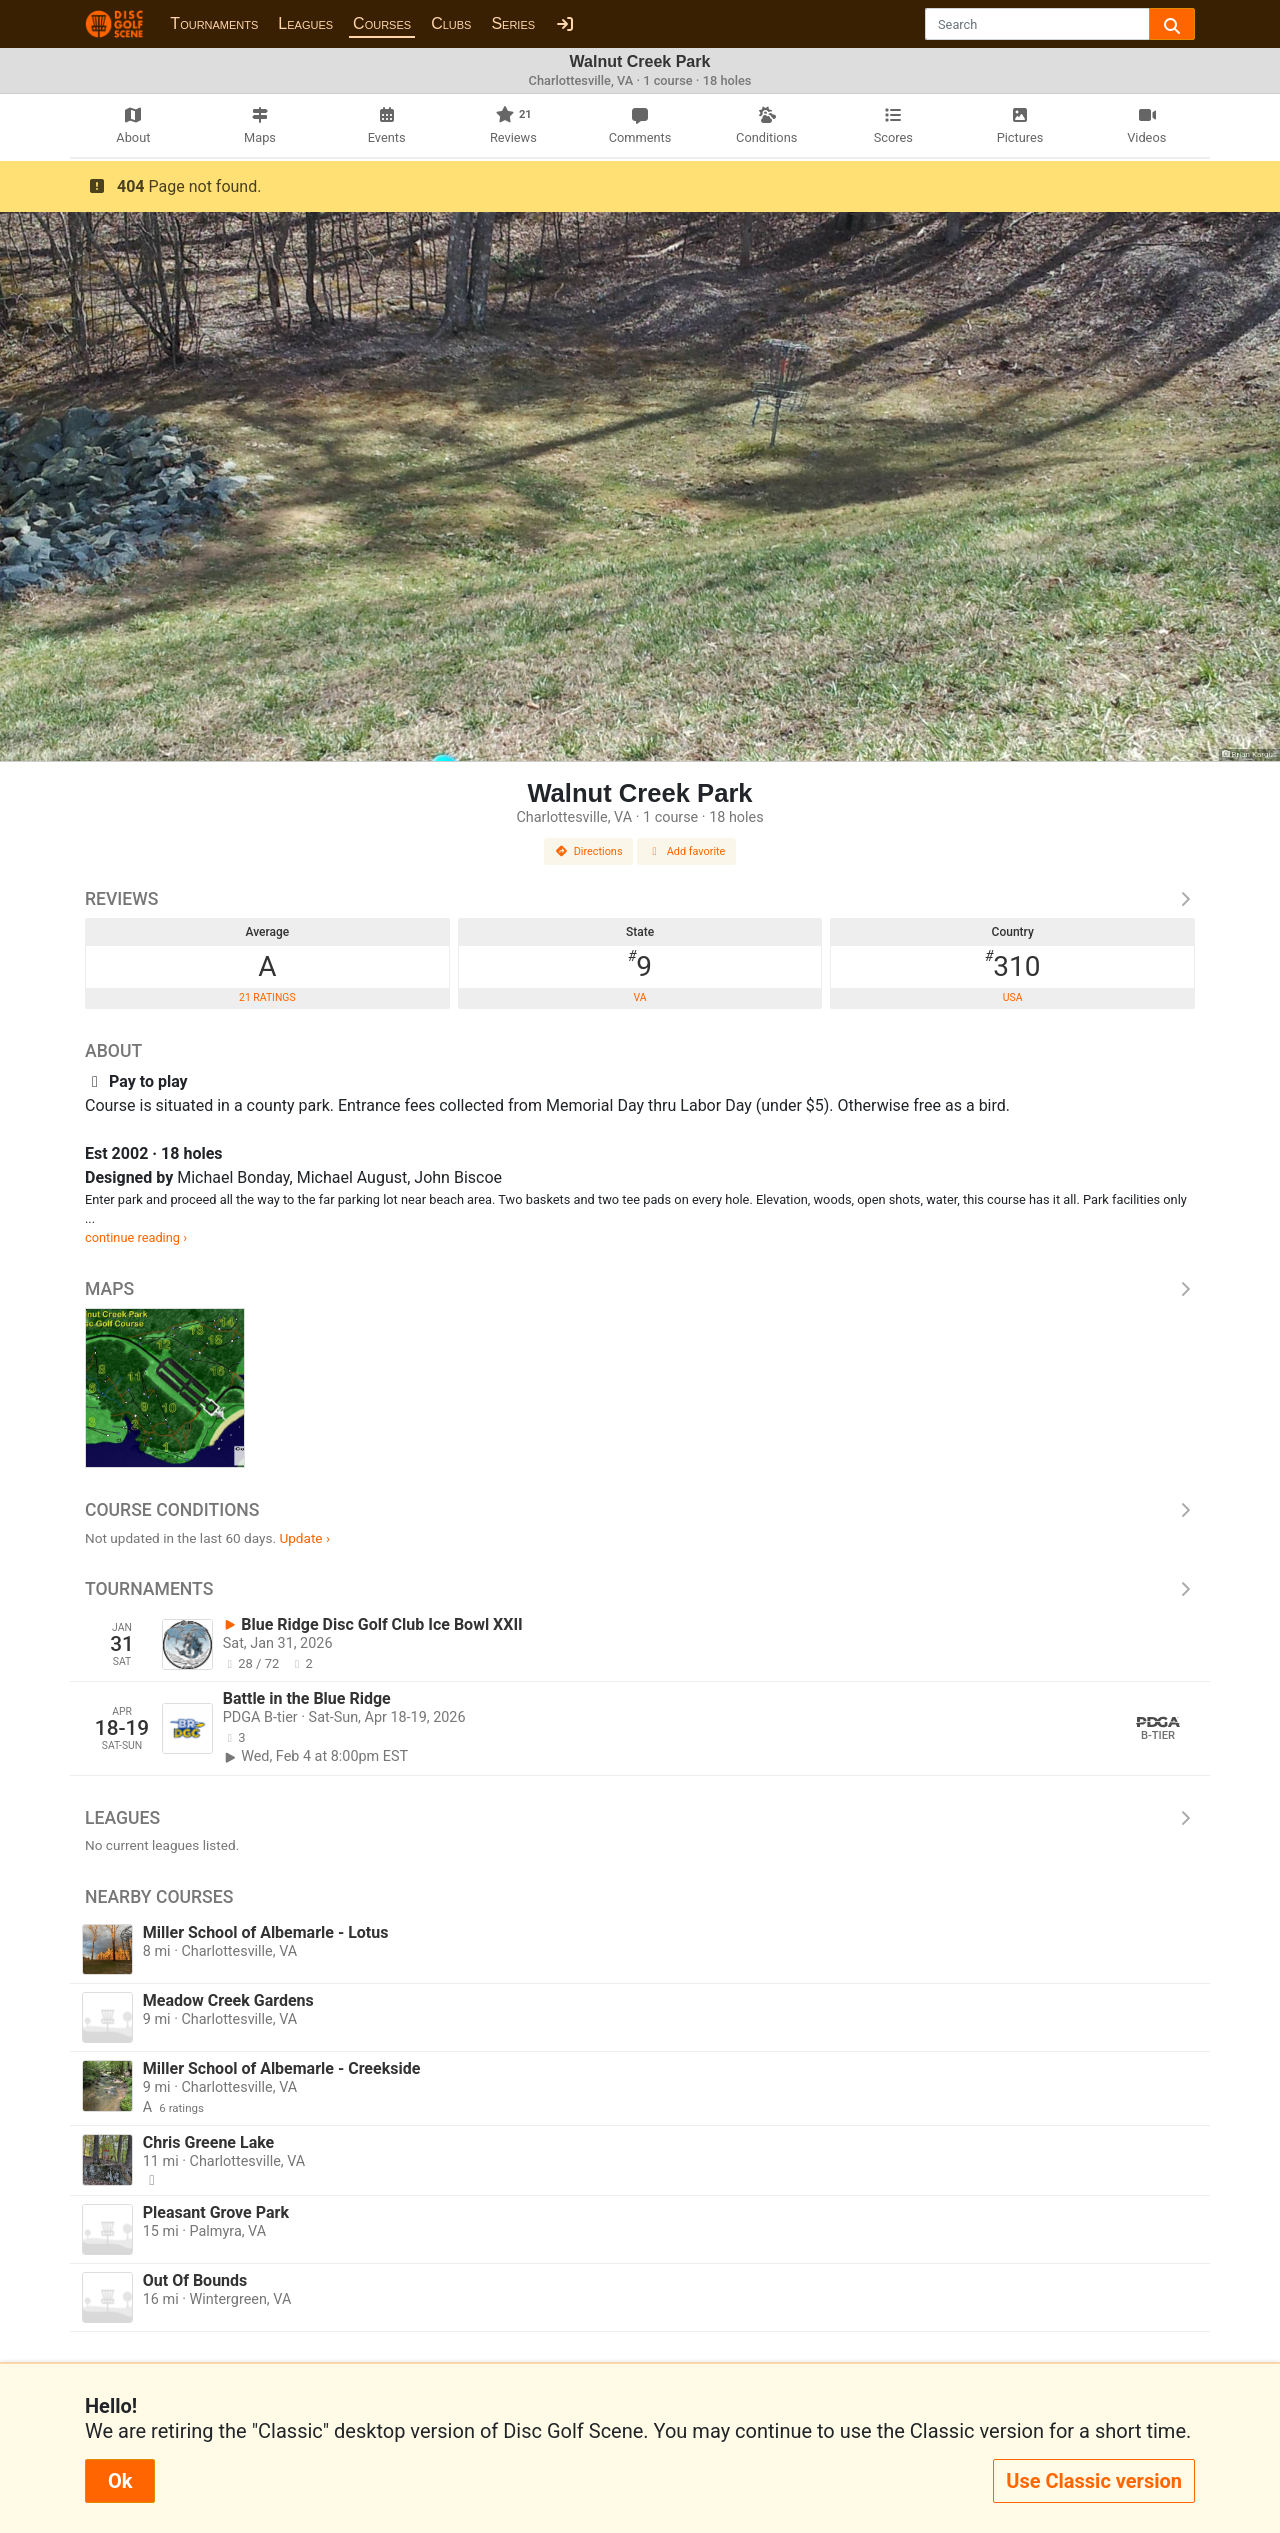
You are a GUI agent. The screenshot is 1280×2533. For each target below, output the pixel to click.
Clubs (451, 23)
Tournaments (214, 23)
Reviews (640, 899)
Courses (382, 23)
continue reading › (136, 1237)
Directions (589, 851)
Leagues (305, 23)
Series (513, 23)
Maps (640, 1289)
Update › (304, 1538)
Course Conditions (640, 1510)
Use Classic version (1094, 2481)
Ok (120, 2481)
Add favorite (687, 851)
